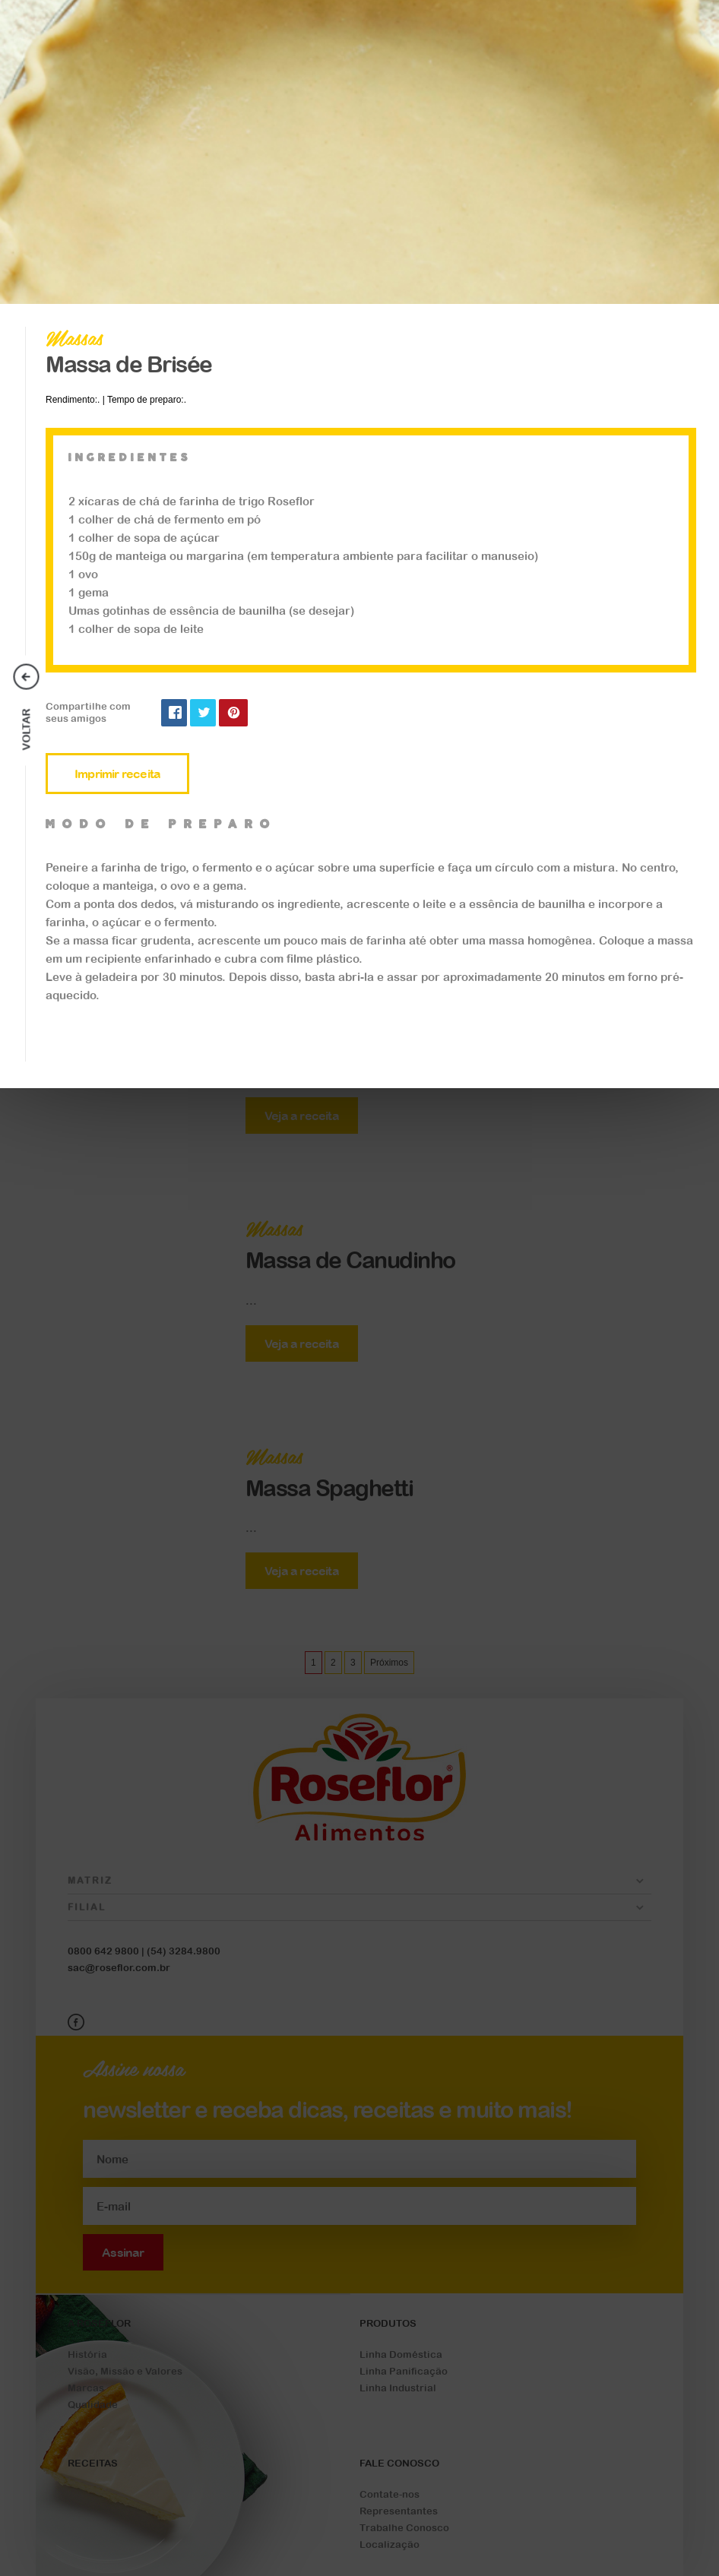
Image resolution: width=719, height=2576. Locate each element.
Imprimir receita (117, 773)
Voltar (27, 730)
